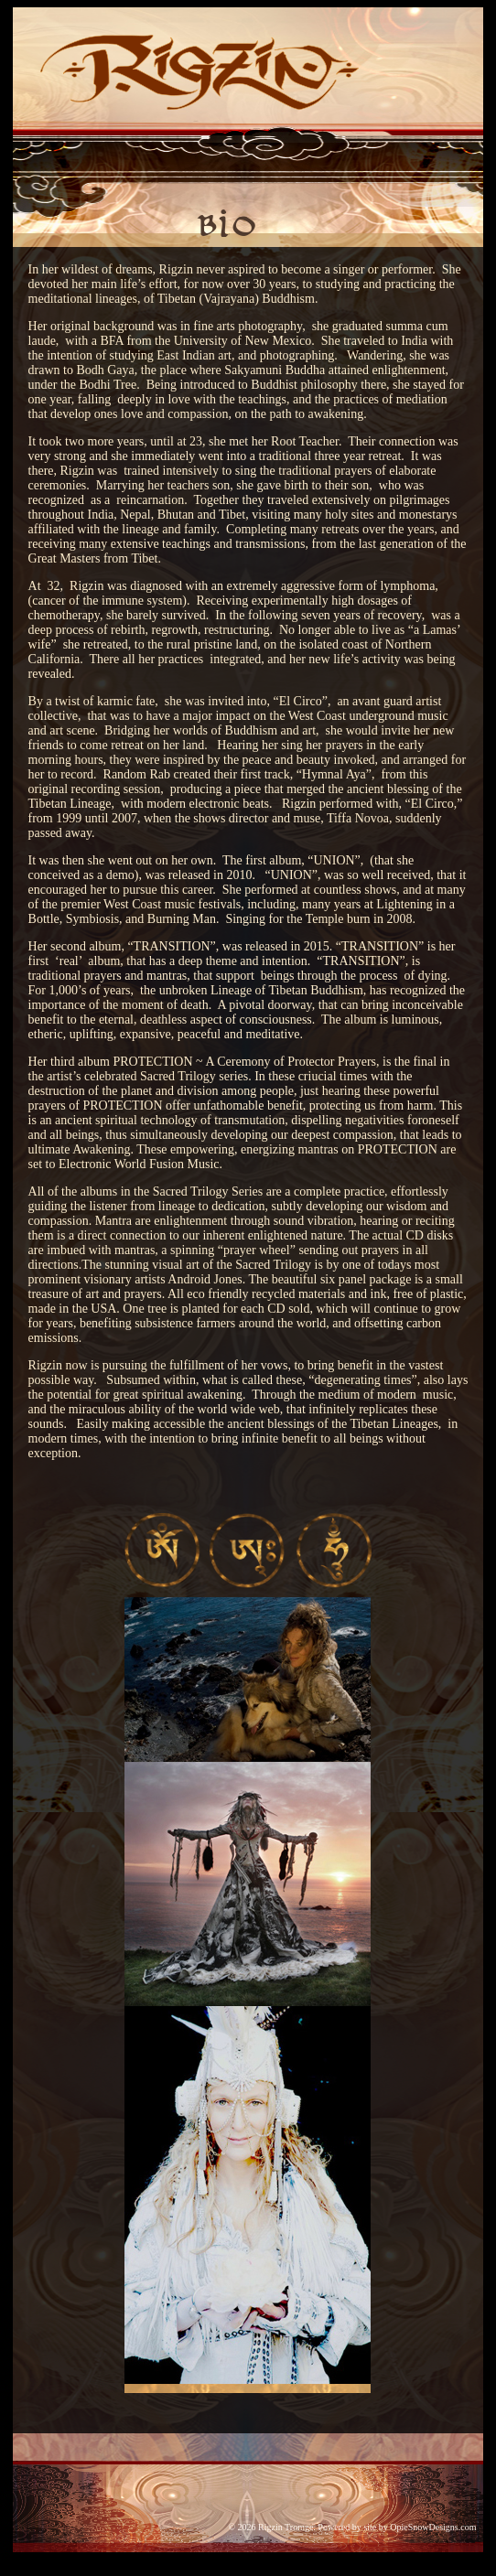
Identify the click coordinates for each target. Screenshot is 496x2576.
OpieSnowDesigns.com (433, 2527)
